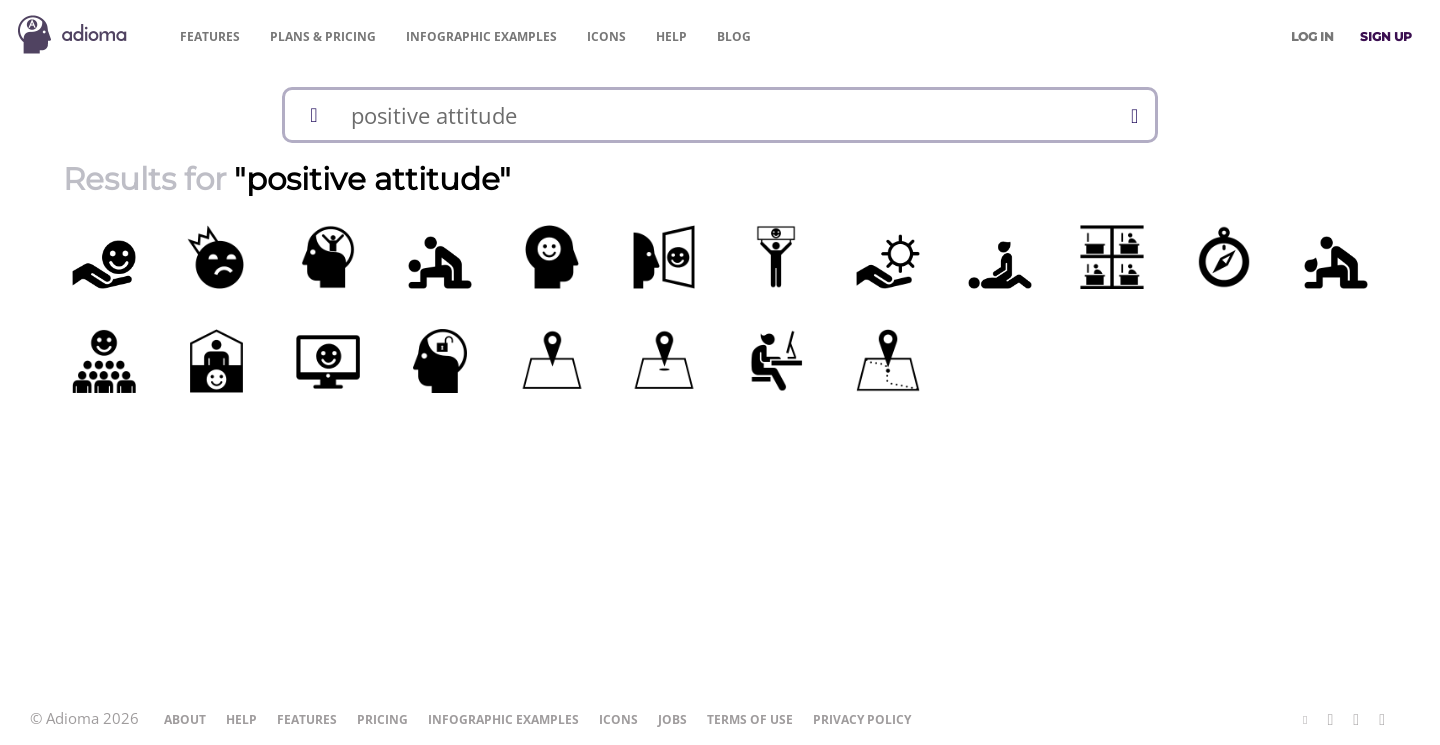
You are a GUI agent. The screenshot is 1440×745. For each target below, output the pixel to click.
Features (210, 36)
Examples (481, 36)
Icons (606, 36)
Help (671, 36)
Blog (734, 36)
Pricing (323, 36)
